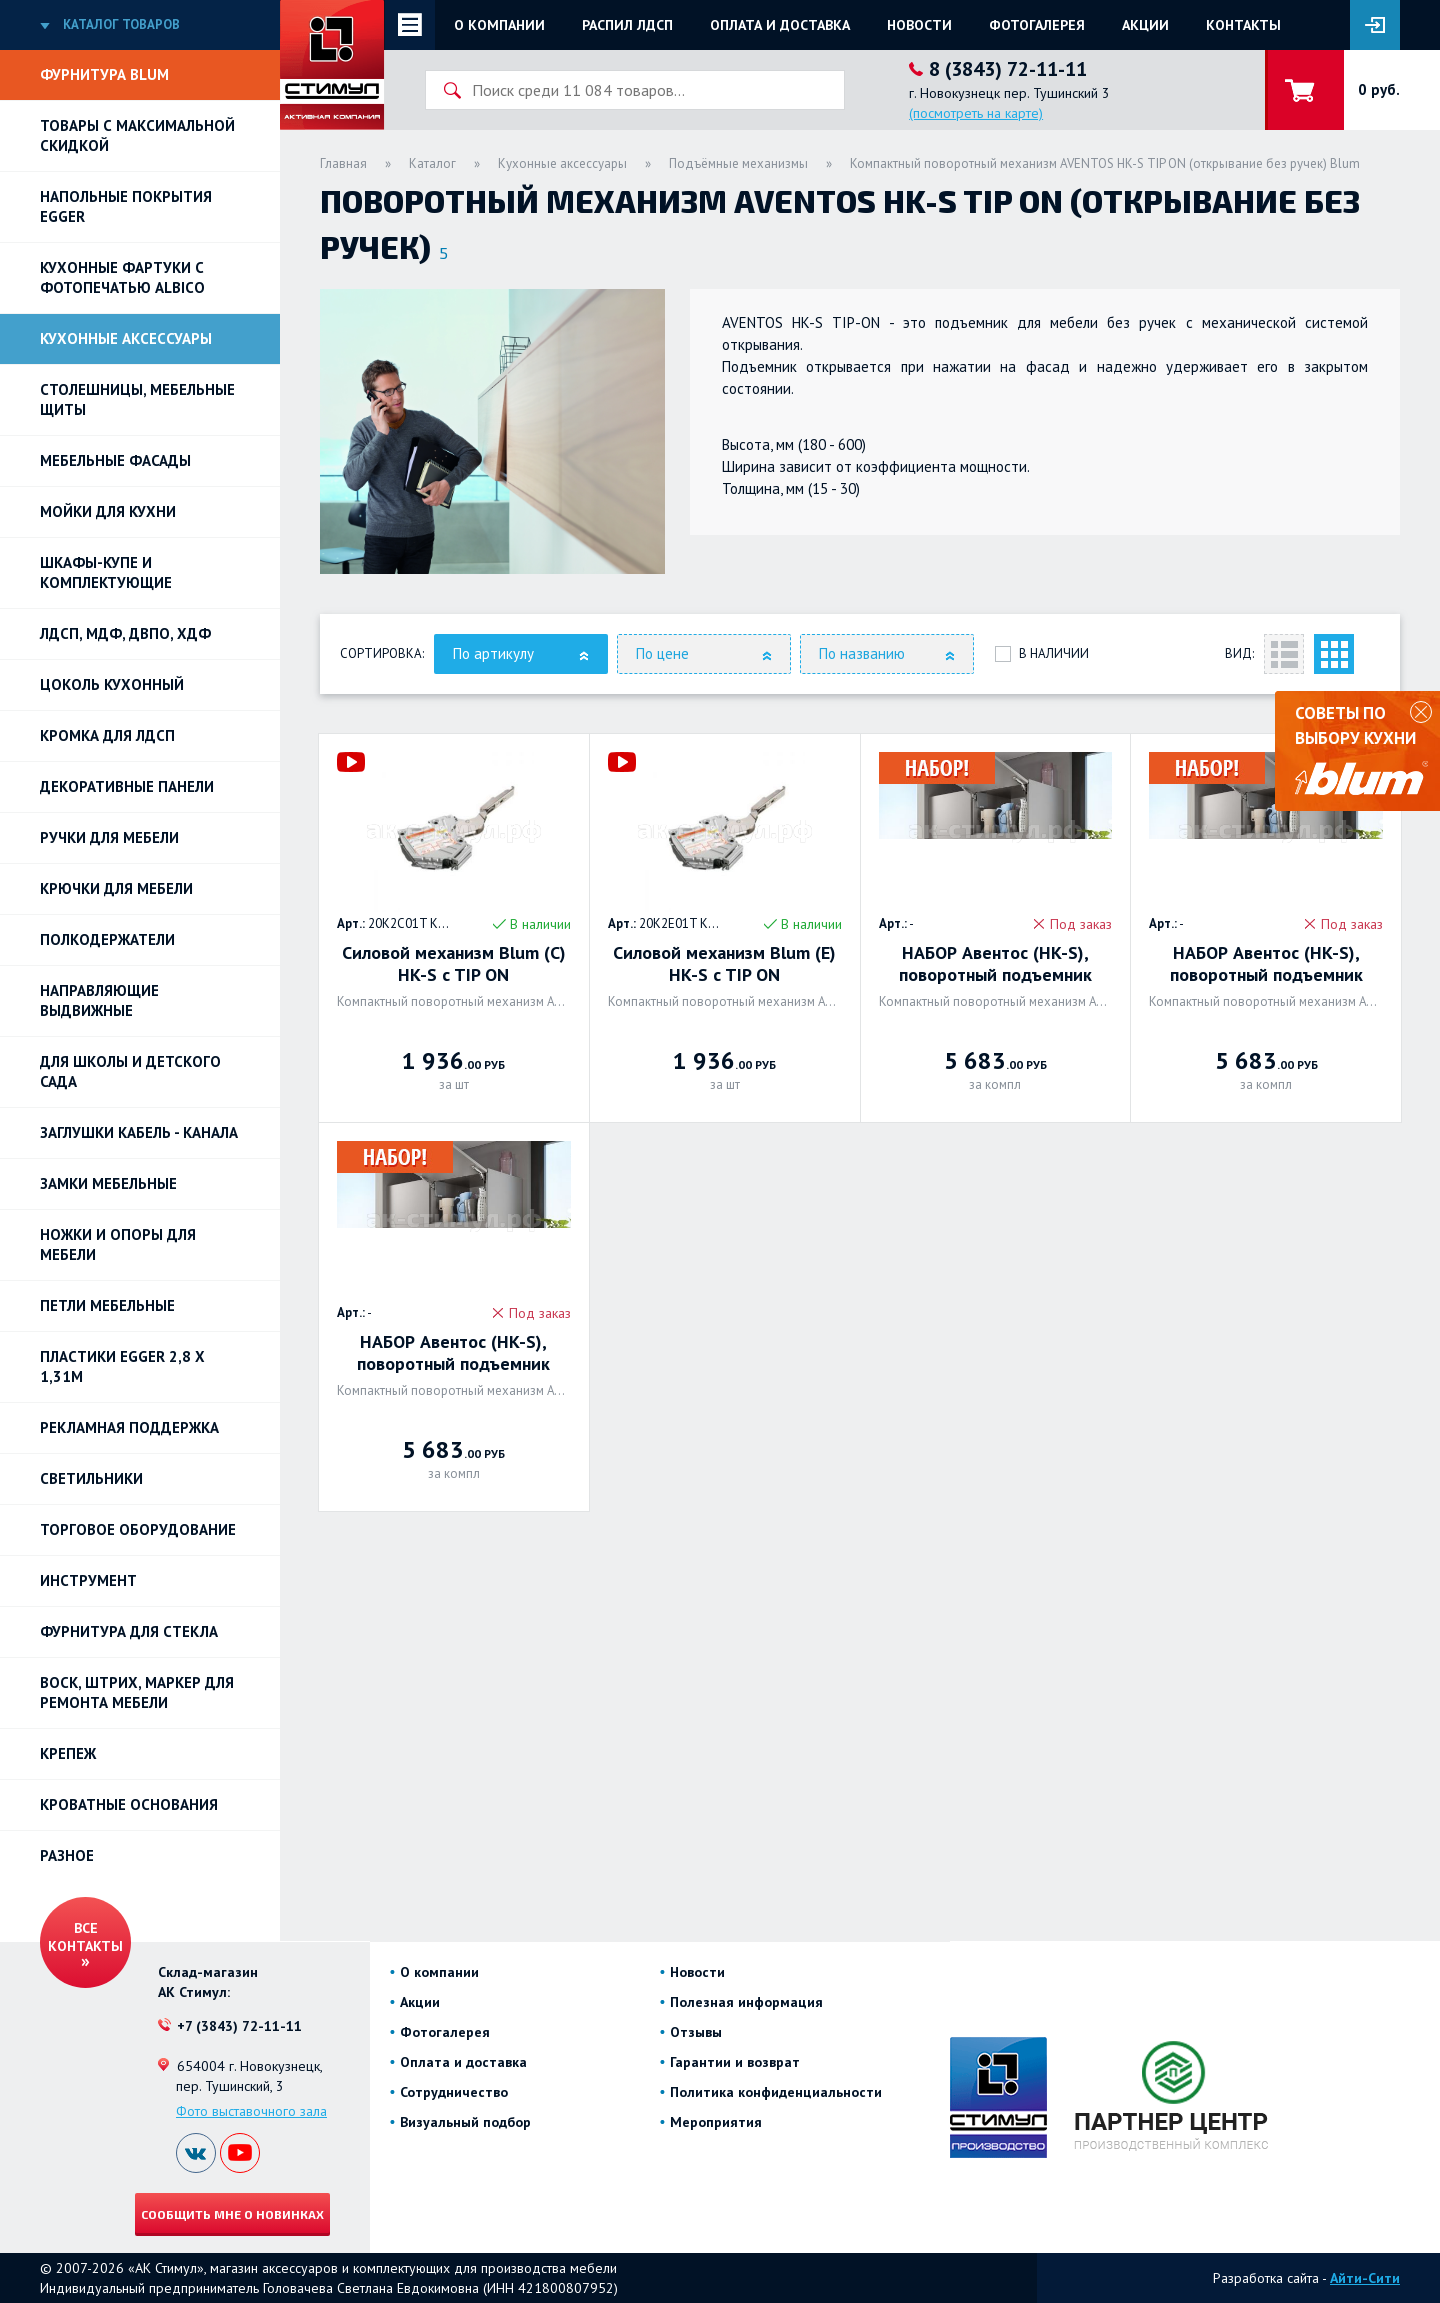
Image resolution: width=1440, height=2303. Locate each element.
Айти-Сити (1365, 2278)
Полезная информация (746, 2002)
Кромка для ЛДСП (107, 735)
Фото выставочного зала (251, 2111)
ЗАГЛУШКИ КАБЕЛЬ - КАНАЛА (139, 1132)
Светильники (91, 1478)
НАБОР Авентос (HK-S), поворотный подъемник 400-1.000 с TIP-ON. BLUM (995, 964)
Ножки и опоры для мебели (118, 1244)
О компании (499, 25)
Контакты (1243, 25)
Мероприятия (716, 2122)
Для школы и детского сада (130, 1071)
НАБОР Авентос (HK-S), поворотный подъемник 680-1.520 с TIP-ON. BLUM (453, 1353)
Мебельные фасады (115, 460)
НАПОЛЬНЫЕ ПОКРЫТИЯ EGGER (126, 206)
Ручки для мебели (109, 837)
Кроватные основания (129, 1804)
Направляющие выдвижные (99, 1000)
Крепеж (68, 1753)
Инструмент (88, 1580)
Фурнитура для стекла (129, 1631)
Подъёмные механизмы (738, 163)
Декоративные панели (127, 786)
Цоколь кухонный (112, 684)
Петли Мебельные (107, 1305)
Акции (1145, 25)
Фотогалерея (1037, 25)
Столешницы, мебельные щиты (137, 399)
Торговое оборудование (138, 1529)
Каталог (432, 163)
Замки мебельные (108, 1183)
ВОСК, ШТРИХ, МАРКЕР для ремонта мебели (137, 1692)
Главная (343, 163)
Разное (67, 1855)
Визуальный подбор (465, 2122)
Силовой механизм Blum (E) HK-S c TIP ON (724, 964)
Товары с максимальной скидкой (137, 135)
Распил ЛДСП (627, 25)
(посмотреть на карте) (976, 113)
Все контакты (85, 1937)
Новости (919, 25)
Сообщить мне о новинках (232, 2214)
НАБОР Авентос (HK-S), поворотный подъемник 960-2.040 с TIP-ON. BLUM (1266, 964)
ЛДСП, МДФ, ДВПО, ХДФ (125, 633)
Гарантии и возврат (735, 2062)
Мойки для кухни (108, 511)
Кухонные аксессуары (126, 338)
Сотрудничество (454, 2092)
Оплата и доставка (780, 25)
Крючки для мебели (116, 888)
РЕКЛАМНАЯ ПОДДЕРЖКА (129, 1427)
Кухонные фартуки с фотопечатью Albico (122, 277)
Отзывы (696, 2032)
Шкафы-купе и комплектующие (106, 572)
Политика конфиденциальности (776, 2092)
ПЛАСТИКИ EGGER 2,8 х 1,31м (122, 1366)
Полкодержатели (107, 939)
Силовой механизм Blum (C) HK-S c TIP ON (454, 964)
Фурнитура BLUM (104, 74)
